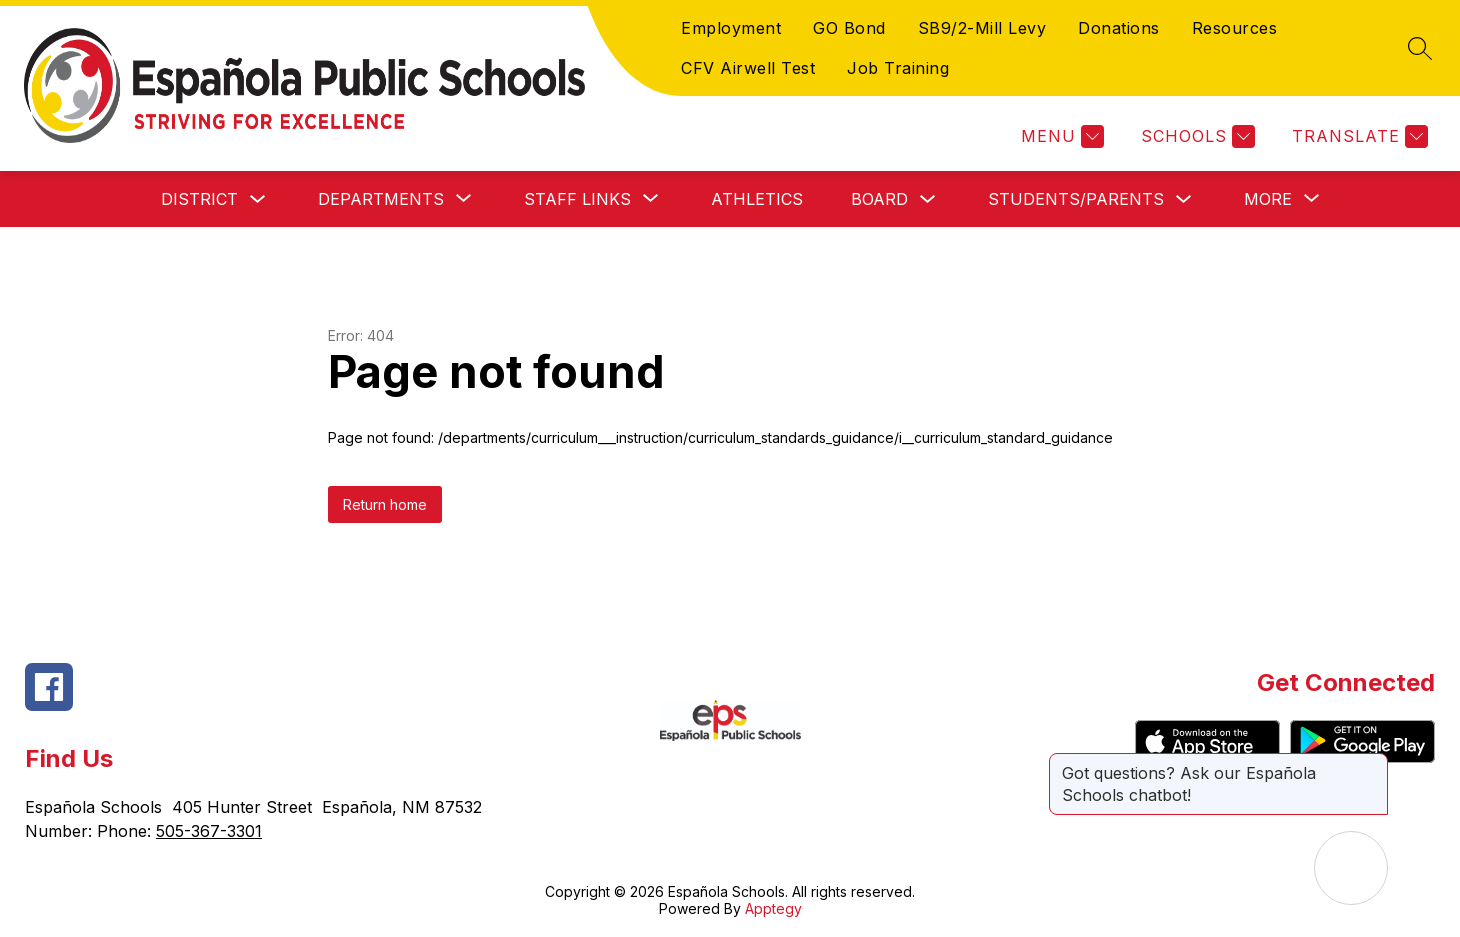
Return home (385, 504)
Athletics (757, 199)
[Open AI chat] (1351, 868)
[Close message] (1372, 763)
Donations (1119, 28)
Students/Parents (1076, 199)
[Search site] (1420, 48)
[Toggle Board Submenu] (928, 199)
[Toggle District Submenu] (258, 199)
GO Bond (849, 28)
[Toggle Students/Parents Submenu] (1184, 199)
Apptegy (773, 908)
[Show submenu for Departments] (381, 199)
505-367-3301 (209, 831)
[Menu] (1060, 136)
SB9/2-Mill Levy (982, 28)
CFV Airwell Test (748, 68)
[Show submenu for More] (1268, 199)
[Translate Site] (1357, 136)
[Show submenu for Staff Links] (577, 199)
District (199, 199)
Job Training (898, 68)
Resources (1235, 28)
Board (879, 199)
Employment (731, 28)
